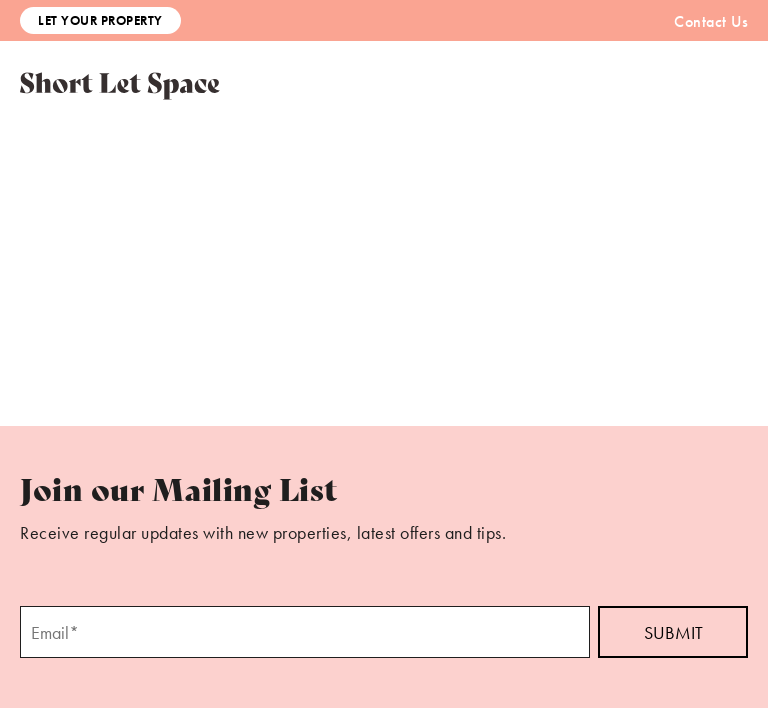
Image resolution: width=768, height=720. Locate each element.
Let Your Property (100, 20)
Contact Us (711, 21)
